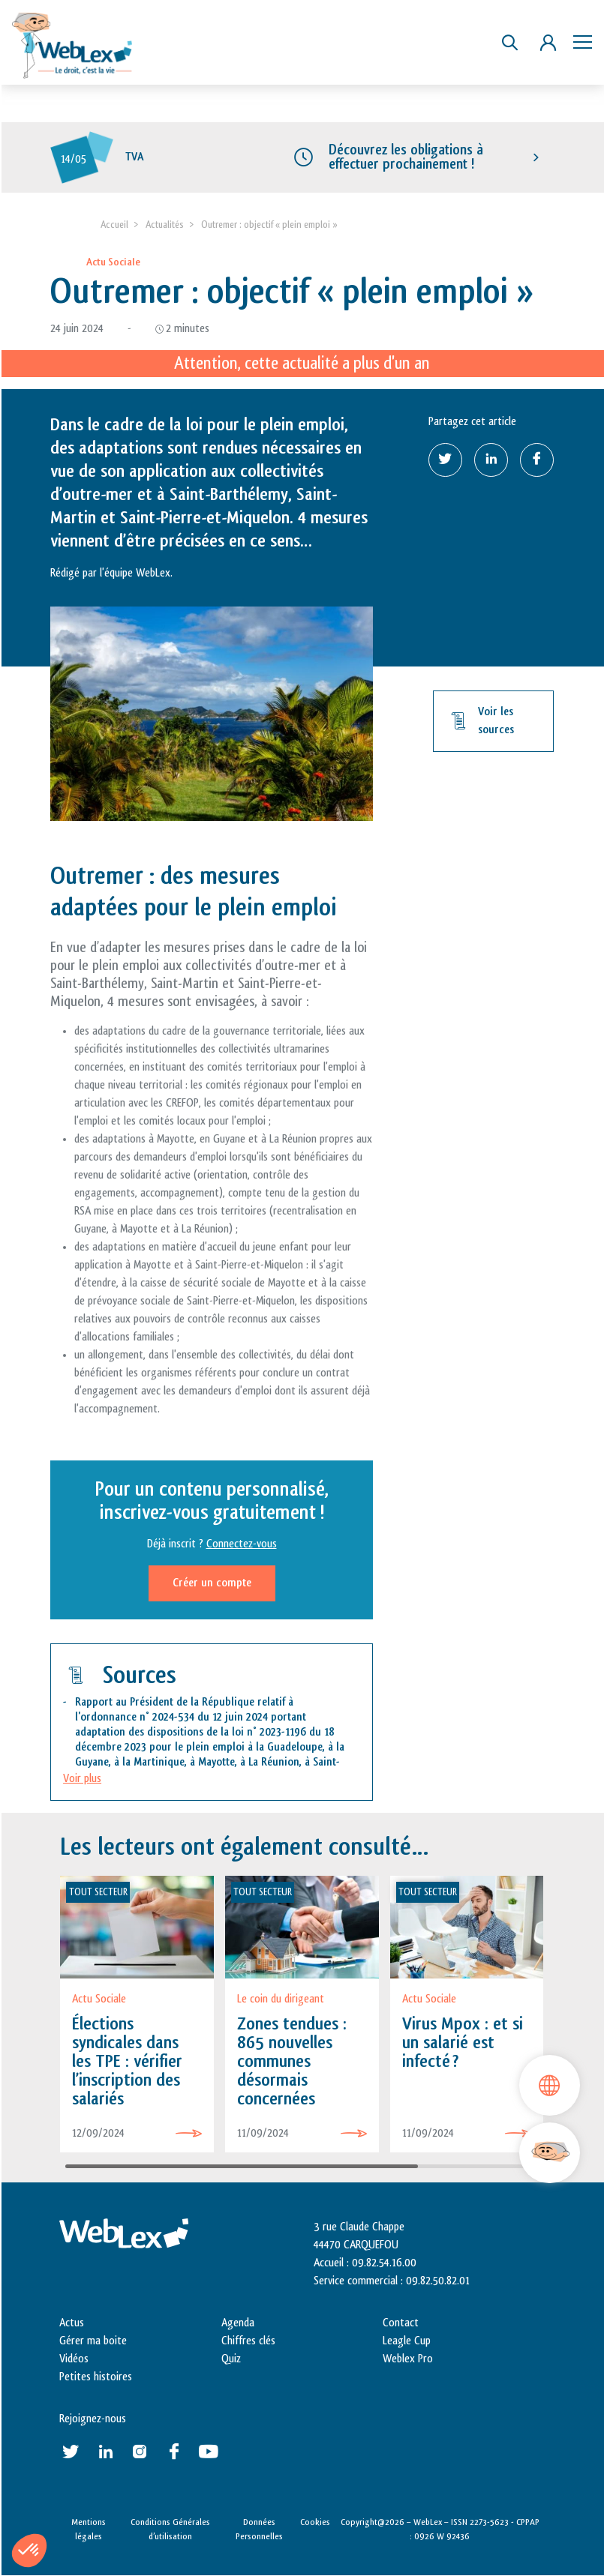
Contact (401, 2323)
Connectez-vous (241, 1544)
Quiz (231, 2359)
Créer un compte (212, 1583)
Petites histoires (95, 2377)
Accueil (114, 224)
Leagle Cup (407, 2341)
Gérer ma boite (93, 2341)
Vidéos (74, 2359)
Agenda (237, 2323)
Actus (71, 2323)
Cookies (315, 2522)
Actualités (165, 224)
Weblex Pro (408, 2359)
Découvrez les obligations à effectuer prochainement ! (406, 157)
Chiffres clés (248, 2341)
